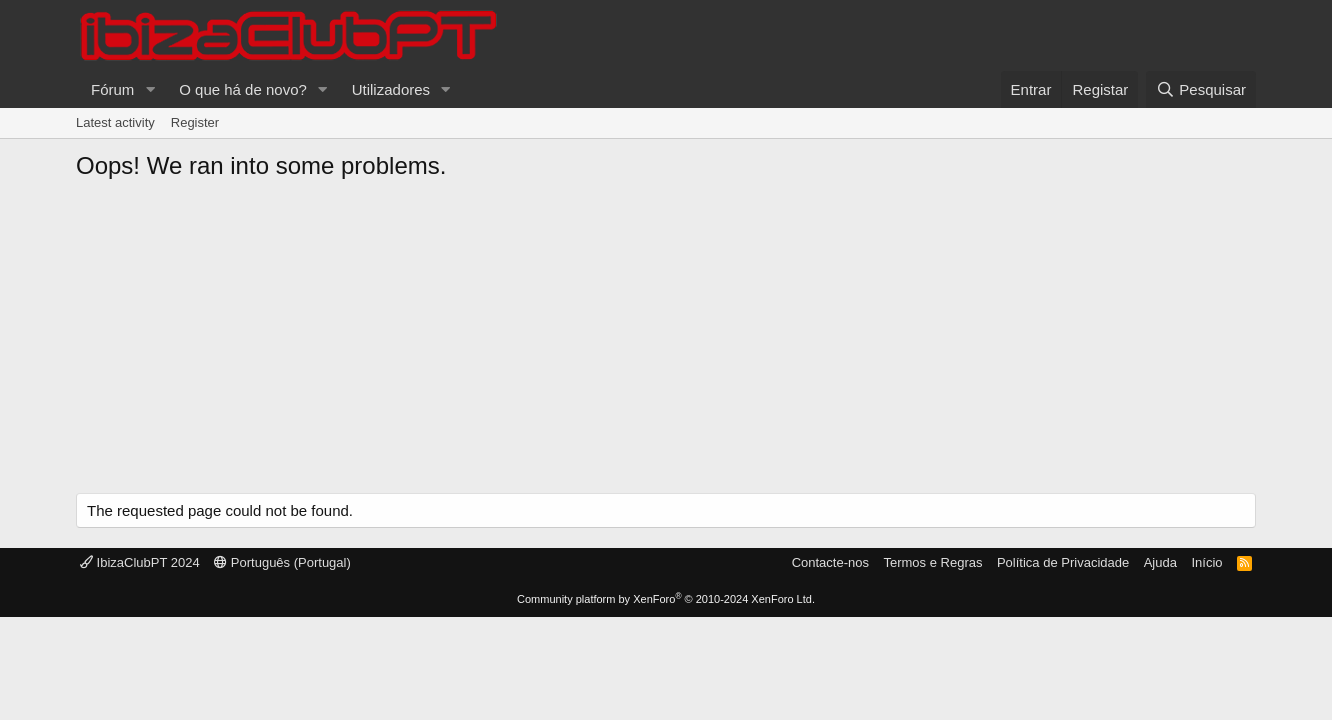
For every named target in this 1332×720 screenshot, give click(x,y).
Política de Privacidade (1063, 562)
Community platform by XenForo (666, 599)
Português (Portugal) (282, 562)
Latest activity (115, 122)
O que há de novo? (243, 89)
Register (195, 122)
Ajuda (1160, 562)
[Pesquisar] (1201, 89)
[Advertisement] (666, 343)
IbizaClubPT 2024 (140, 562)
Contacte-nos (830, 562)
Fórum (112, 89)
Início (1206, 562)
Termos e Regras (932, 562)
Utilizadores (391, 89)
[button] (150, 89)
